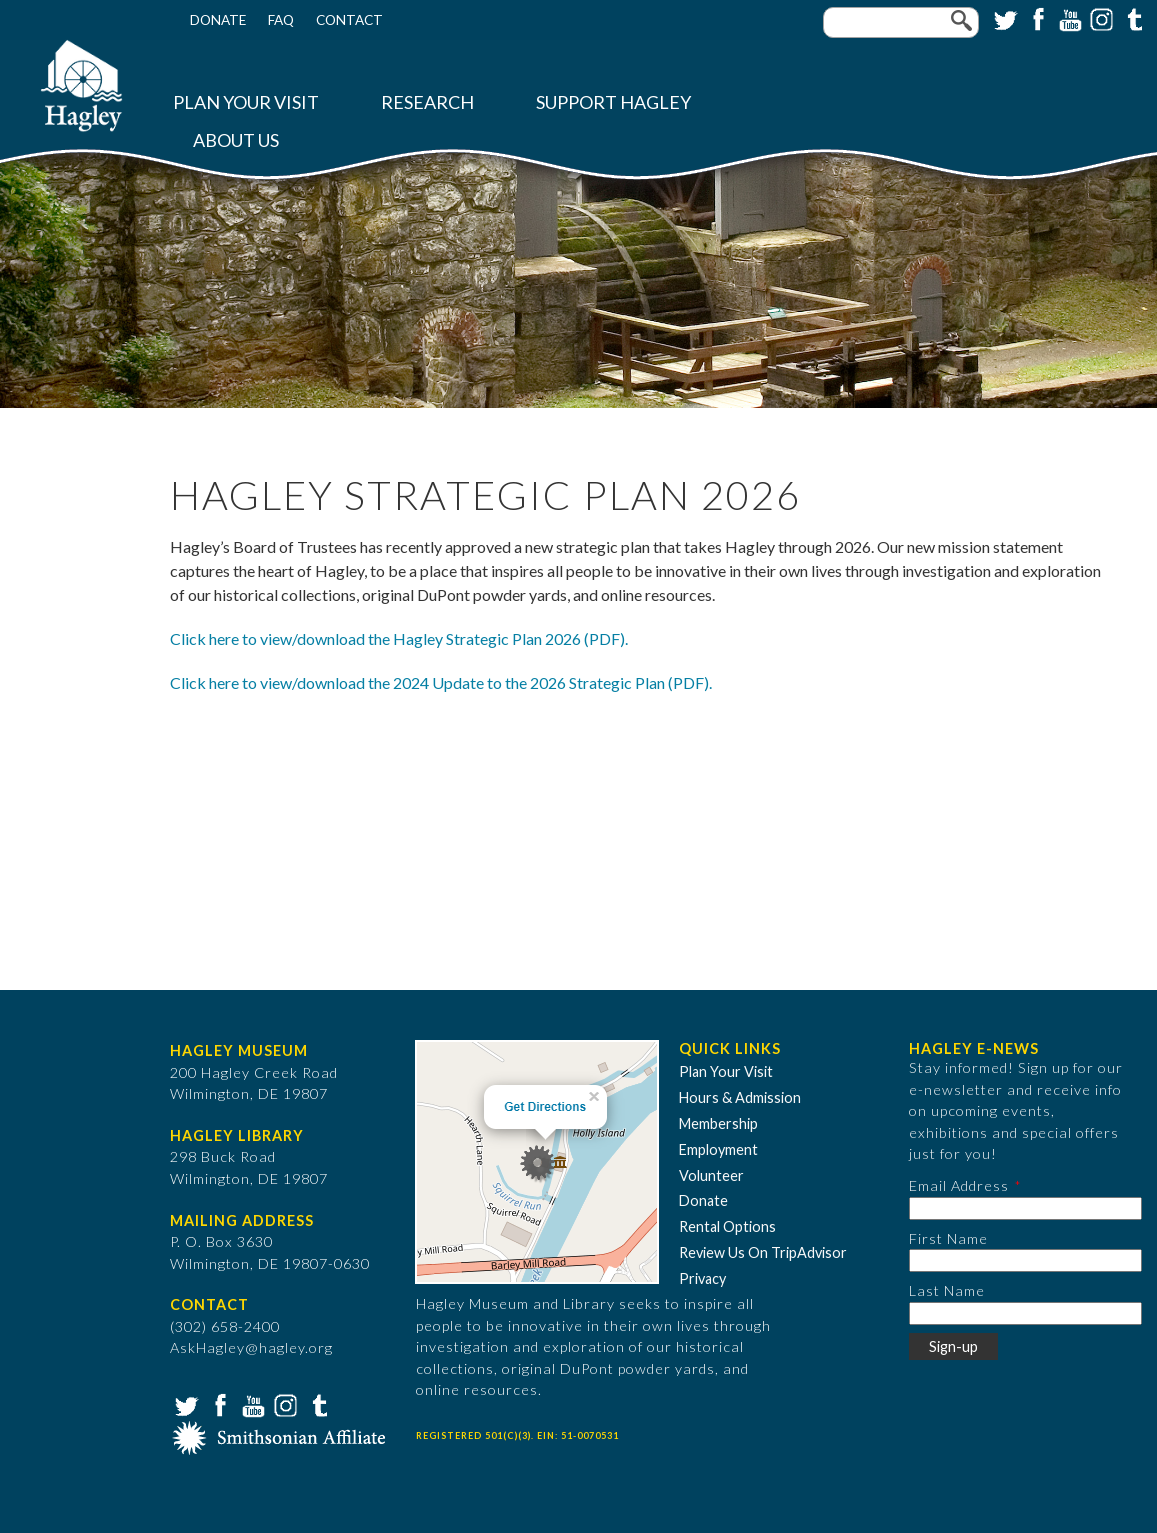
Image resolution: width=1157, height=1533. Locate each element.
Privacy (702, 1278)
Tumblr (1132, 18)
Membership (718, 1123)
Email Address (959, 1185)
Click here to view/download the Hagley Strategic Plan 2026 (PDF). (399, 638)
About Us (236, 140)
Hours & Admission (740, 1097)
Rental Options (727, 1226)
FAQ (281, 20)
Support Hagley (613, 102)
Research (427, 102)
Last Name (947, 1290)
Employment (718, 1149)
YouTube (1068, 18)
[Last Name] (1025, 1313)
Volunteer (711, 1175)
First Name (948, 1238)
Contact (349, 20)
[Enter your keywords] (901, 22)
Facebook (1036, 18)
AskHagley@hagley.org (251, 1347)
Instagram (1100, 18)
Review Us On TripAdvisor (763, 1252)
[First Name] (1025, 1260)
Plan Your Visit (246, 102)
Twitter (1004, 18)
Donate (218, 20)
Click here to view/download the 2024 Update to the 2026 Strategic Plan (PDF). (441, 682)
